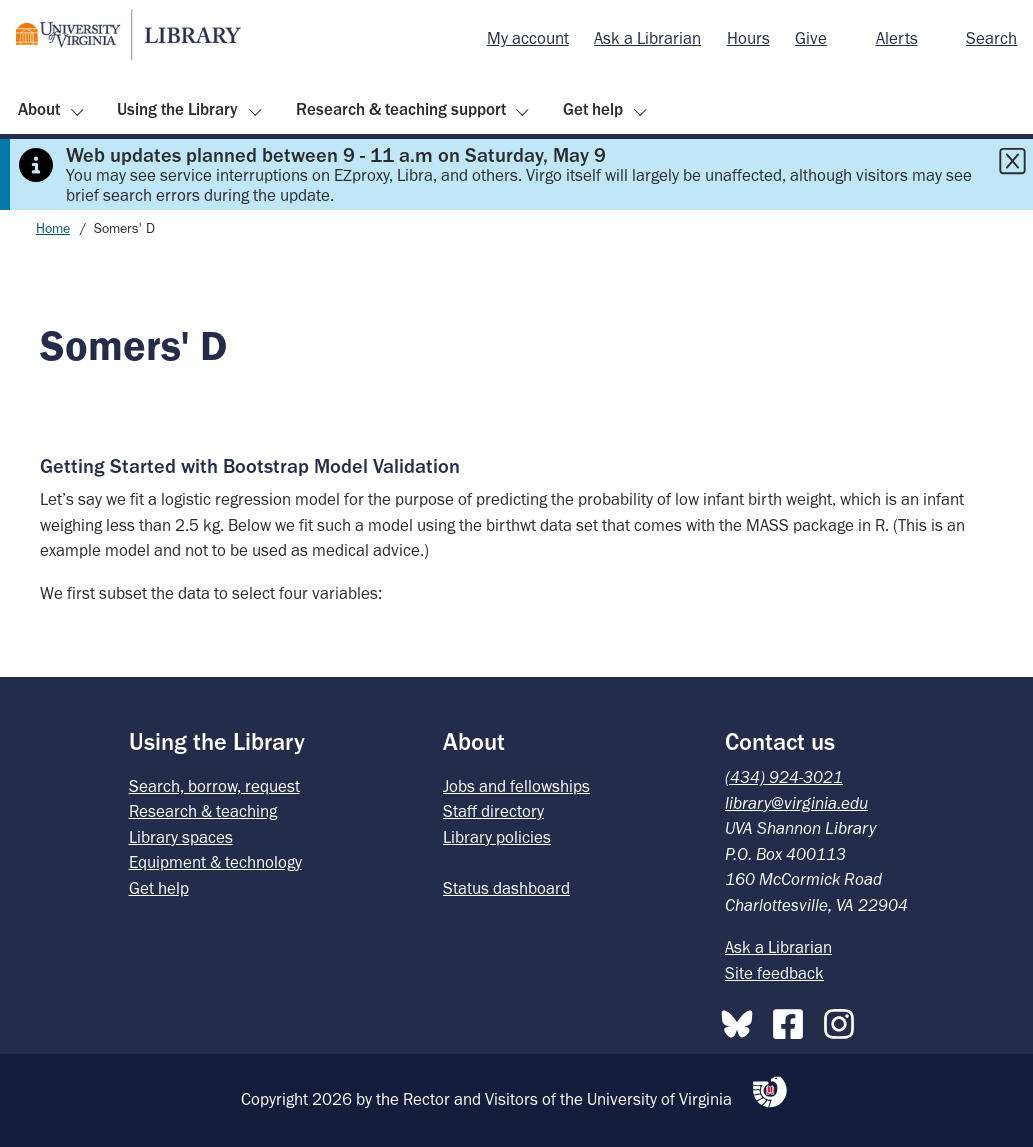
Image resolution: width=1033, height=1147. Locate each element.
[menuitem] (528, 39)
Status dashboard (506, 888)
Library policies (497, 837)
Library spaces (181, 837)
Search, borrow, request (214, 786)
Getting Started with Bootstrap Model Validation (250, 466)
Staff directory (493, 811)
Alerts (897, 38)
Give (811, 38)
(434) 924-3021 (784, 777)
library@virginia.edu (796, 803)
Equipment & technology (215, 862)
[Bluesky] (742, 1020)
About (39, 109)
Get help (593, 109)
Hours (748, 38)
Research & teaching (203, 811)
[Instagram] (844, 1020)
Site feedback (774, 973)
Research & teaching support (401, 109)
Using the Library (177, 109)
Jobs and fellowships (516, 786)
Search (991, 38)
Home (53, 228)
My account (528, 38)
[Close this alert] (1012, 161)
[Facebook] (793, 1020)
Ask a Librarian (647, 38)
